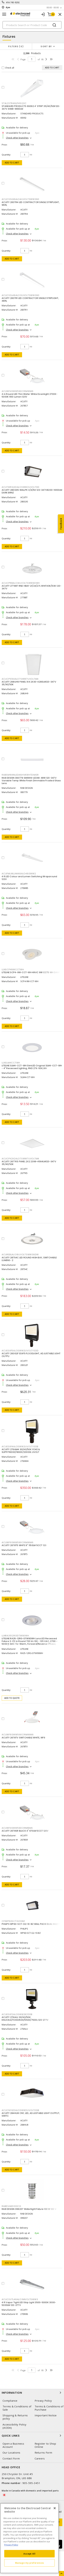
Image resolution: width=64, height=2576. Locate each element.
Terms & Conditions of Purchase (49, 2408)
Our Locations (11, 2452)
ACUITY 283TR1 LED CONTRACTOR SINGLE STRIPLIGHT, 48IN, (30, 299)
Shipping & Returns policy (15, 2417)
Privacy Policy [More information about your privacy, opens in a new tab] (11, 2544)
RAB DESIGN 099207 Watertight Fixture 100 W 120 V (29, 2209)
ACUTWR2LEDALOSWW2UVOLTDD (20, 487)
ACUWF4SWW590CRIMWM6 (17, 391)
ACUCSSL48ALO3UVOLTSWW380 (20, 295)
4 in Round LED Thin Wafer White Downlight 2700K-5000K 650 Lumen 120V (29, 395)
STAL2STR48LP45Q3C (14, 103)
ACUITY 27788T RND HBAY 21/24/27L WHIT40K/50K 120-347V (31, 587)
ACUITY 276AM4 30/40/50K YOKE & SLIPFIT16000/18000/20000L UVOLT (21, 1451)
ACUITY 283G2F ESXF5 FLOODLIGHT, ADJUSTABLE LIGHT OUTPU (31, 1355)
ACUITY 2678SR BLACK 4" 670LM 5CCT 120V (25, 1830)
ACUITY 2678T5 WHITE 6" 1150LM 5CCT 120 (24, 1545)
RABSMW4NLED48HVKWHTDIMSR (20, 774)
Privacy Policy (43, 2400)
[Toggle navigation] (4, 14)
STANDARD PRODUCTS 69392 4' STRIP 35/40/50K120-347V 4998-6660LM (31, 107)
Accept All (29, 2553)
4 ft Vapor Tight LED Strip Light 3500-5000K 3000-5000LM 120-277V (29, 2304)
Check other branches (17, 137)
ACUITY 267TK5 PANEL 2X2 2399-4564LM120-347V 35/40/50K (29, 1163)
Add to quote (12, 1698)
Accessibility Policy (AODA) (14, 2426)
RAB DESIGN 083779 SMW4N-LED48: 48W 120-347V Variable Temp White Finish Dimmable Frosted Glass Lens (31, 780)
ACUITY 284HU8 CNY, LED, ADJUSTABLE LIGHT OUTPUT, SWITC (31, 2114)
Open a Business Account (13, 2445)
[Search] (32, 25)
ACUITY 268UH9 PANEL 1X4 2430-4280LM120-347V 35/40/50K (29, 683)
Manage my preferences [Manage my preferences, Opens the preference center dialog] (29, 2562)
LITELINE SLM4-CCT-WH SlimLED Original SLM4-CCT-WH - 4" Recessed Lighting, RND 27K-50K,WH (32, 1067)
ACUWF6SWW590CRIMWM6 (17, 1542)
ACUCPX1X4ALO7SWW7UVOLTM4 (20, 678)
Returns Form (43, 2452)
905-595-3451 (31, 2483)
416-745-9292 (13, 2)
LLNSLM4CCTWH (11, 1062)
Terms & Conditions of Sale (17, 2408)
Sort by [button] (46, 46)
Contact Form (11, 2458)
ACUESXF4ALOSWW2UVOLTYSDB (20, 1446)
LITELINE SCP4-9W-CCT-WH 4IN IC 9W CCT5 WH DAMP (31, 972)
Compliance (10, 2400)
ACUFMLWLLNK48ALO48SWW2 (19, 873)
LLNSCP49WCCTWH (13, 969)
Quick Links (32, 2435)
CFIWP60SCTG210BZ (13, 1921)
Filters (16, 46)
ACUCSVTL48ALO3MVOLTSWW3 (20, 2299)
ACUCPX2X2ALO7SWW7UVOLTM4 (20, 1158)
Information (32, 2393)
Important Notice (46, 2415)
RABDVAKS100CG (11, 2206)
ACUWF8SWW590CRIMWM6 (17, 1734)
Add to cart (12, 162)
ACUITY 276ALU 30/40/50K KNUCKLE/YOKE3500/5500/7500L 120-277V (25, 2018)
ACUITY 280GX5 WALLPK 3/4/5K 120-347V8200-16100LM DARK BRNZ (32, 491)
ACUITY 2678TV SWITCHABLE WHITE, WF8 (23, 1737)
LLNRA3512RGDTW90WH (15, 1635)
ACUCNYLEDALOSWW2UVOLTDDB (20, 2110)
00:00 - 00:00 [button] (53, 7)
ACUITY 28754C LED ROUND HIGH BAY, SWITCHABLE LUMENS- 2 (29, 1259)
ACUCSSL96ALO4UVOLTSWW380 (20, 199)
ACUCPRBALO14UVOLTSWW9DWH (21, 583)
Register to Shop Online (45, 2445)
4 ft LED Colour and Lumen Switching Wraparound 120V (29, 878)
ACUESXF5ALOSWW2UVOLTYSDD (20, 1350)
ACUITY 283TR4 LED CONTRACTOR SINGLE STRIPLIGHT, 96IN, (31, 203)
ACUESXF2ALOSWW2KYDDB (17, 2014)
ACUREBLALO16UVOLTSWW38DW (20, 1254)
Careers (40, 2458)
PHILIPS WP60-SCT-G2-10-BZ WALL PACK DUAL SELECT (31, 1924)
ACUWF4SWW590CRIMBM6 (17, 1827)
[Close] (54, 2508)
